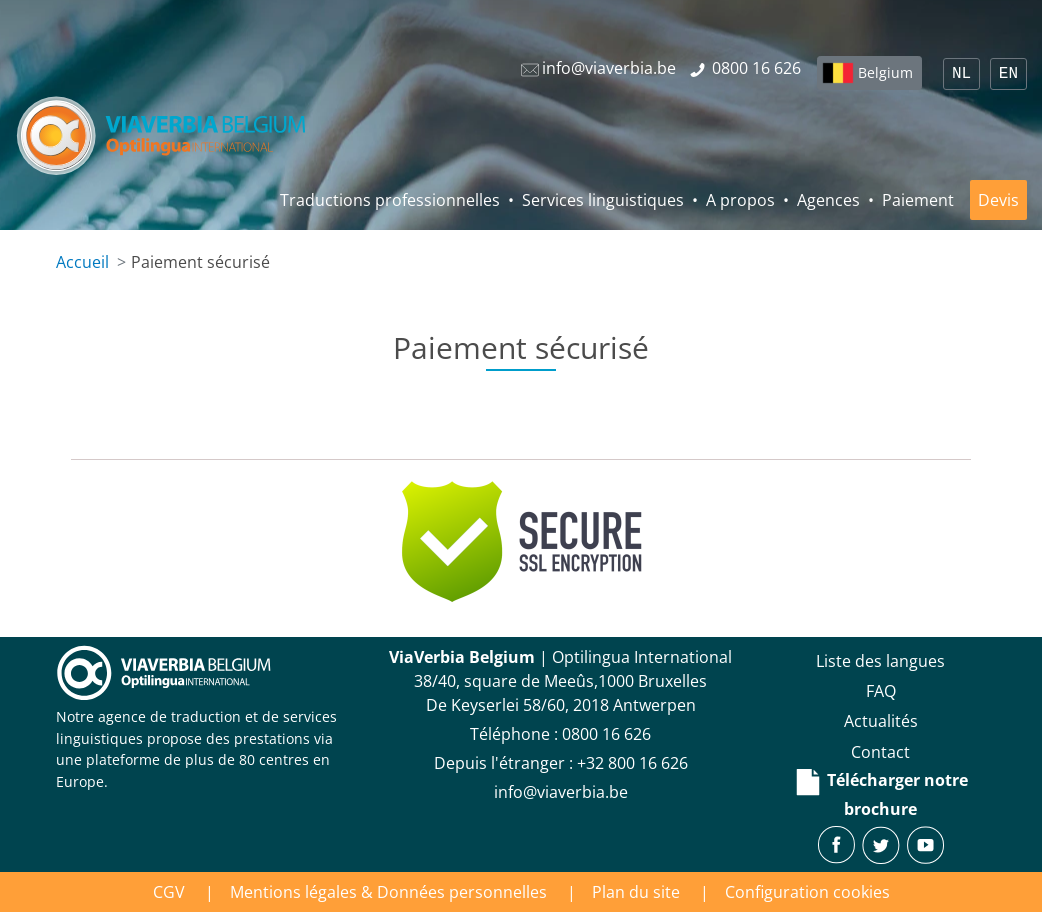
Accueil (82, 262)
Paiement (918, 200)
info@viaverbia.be (561, 792)
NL (961, 74)
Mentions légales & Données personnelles (388, 892)
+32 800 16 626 (632, 763)
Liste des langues (880, 661)
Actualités (881, 721)
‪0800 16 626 (606, 734)
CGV (169, 892)
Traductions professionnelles (390, 200)
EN (1008, 74)
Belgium (885, 72)
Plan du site (636, 892)
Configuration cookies (807, 892)
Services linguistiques (603, 200)
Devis (998, 200)
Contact (880, 752)
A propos (740, 200)
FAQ (881, 691)
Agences (828, 200)
